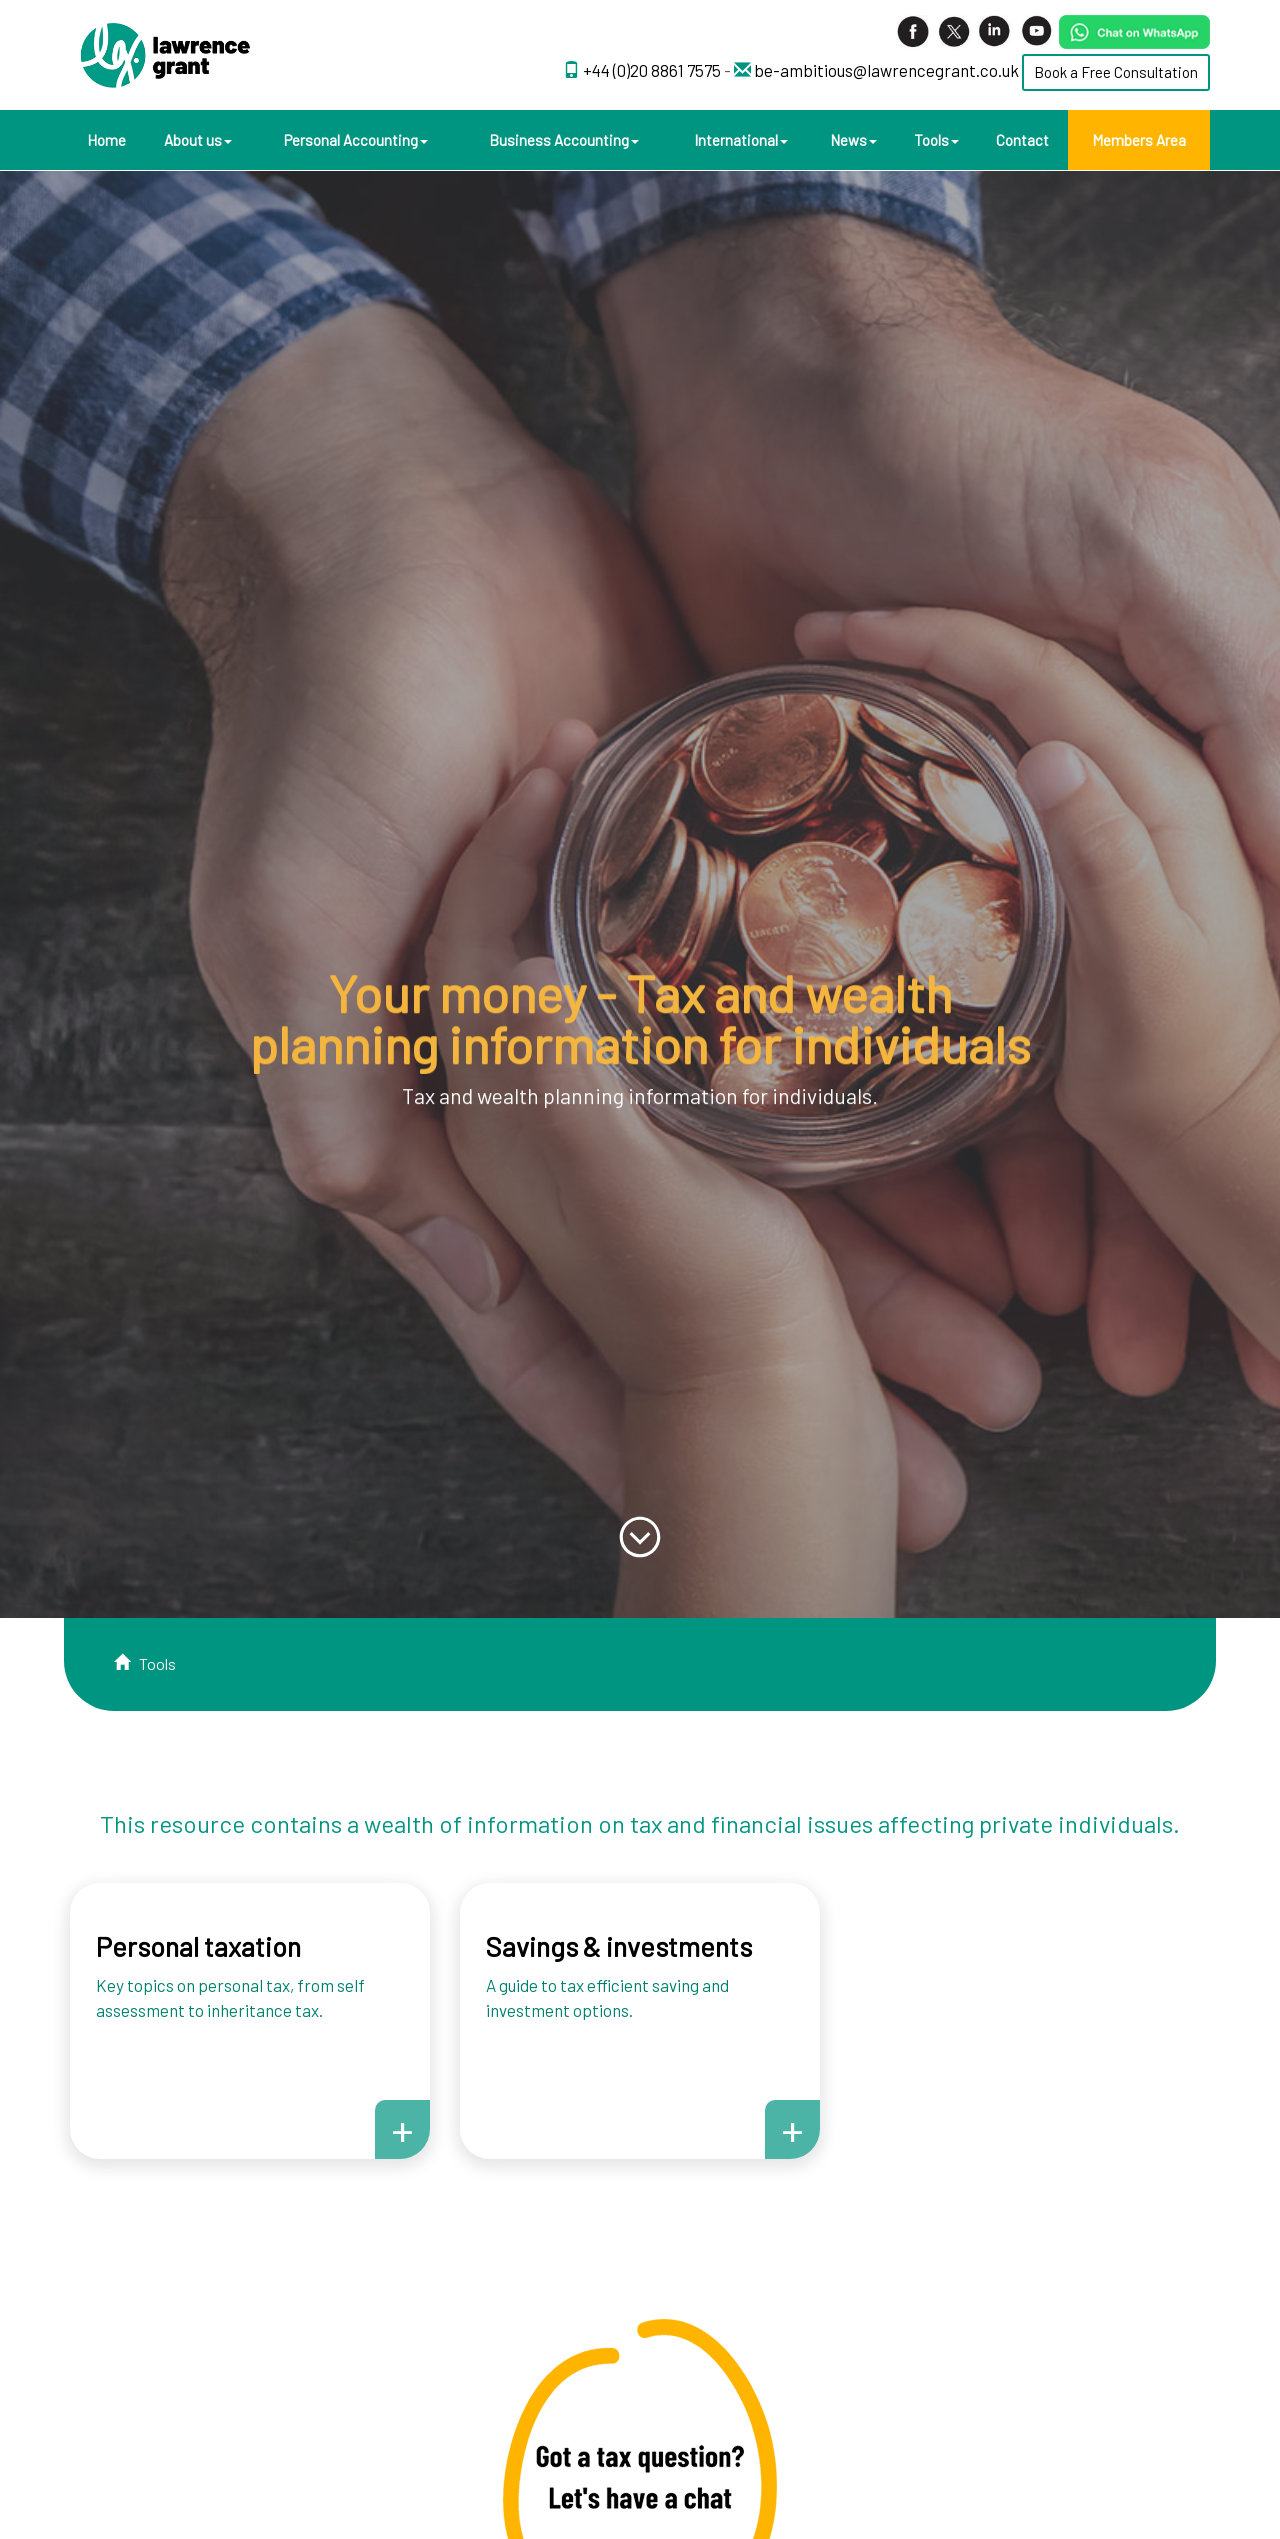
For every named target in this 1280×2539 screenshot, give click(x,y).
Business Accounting (564, 140)
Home (106, 140)
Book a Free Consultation (1116, 72)
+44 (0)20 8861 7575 (653, 70)
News (853, 140)
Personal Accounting (356, 140)
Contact (1022, 140)
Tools (936, 140)
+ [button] (402, 2129)
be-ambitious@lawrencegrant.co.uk (886, 70)
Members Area (1139, 140)
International (741, 140)
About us (198, 140)
